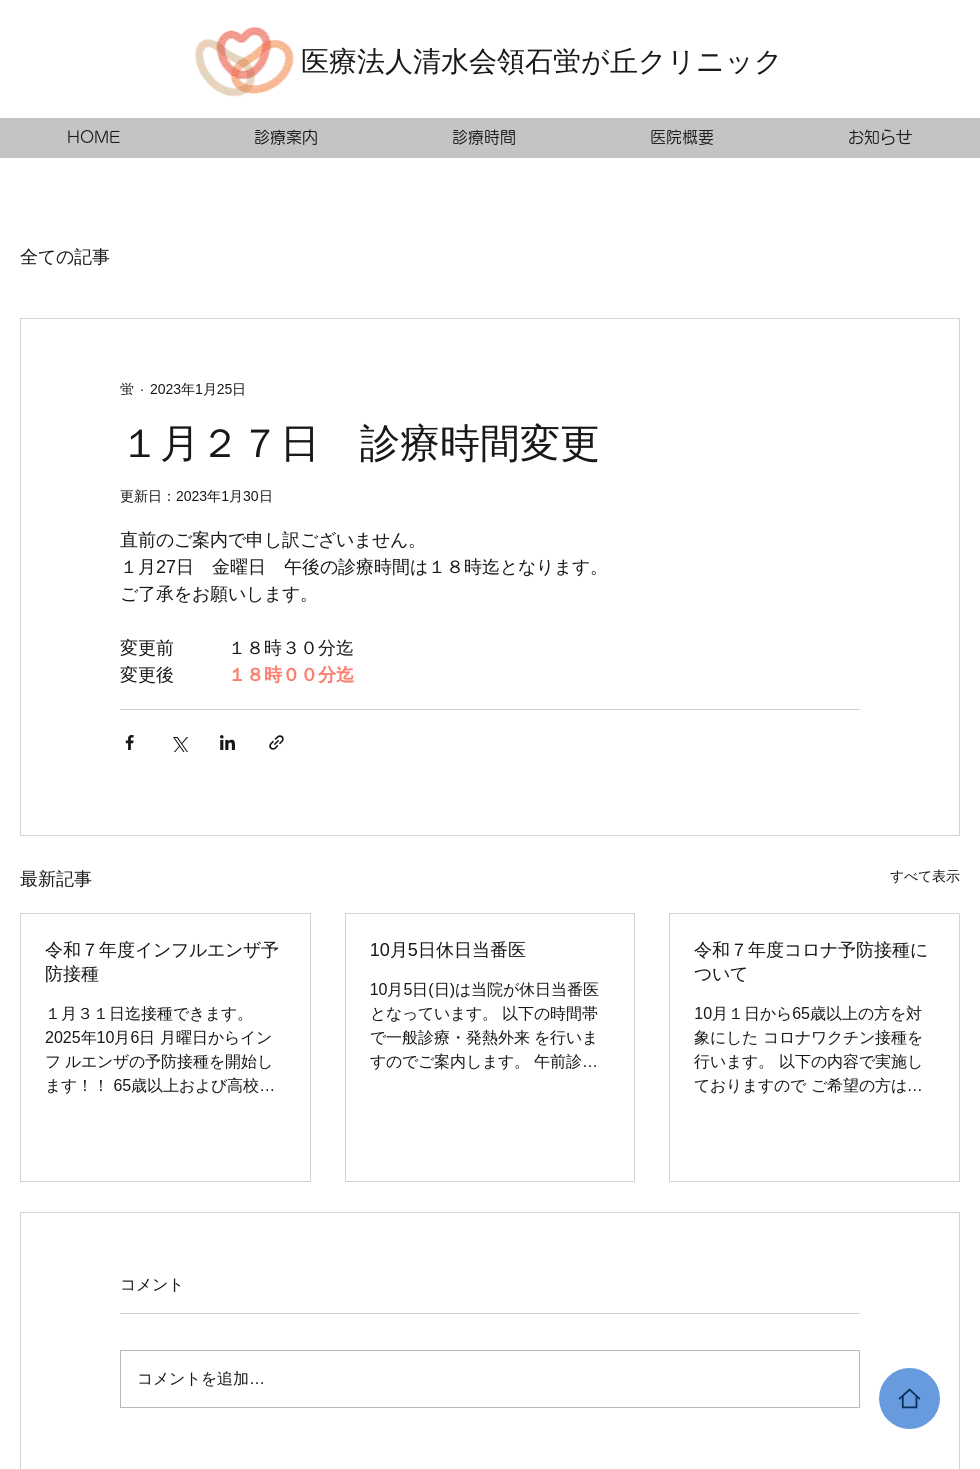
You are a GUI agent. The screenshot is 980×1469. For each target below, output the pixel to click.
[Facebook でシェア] (129, 742)
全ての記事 (65, 257)
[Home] (909, 1398)
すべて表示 (925, 876)
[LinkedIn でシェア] (227, 742)
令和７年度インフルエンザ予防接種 (162, 962)
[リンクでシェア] (276, 742)
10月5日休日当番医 (448, 950)
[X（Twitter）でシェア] (178, 742)
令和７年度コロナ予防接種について (811, 962)
